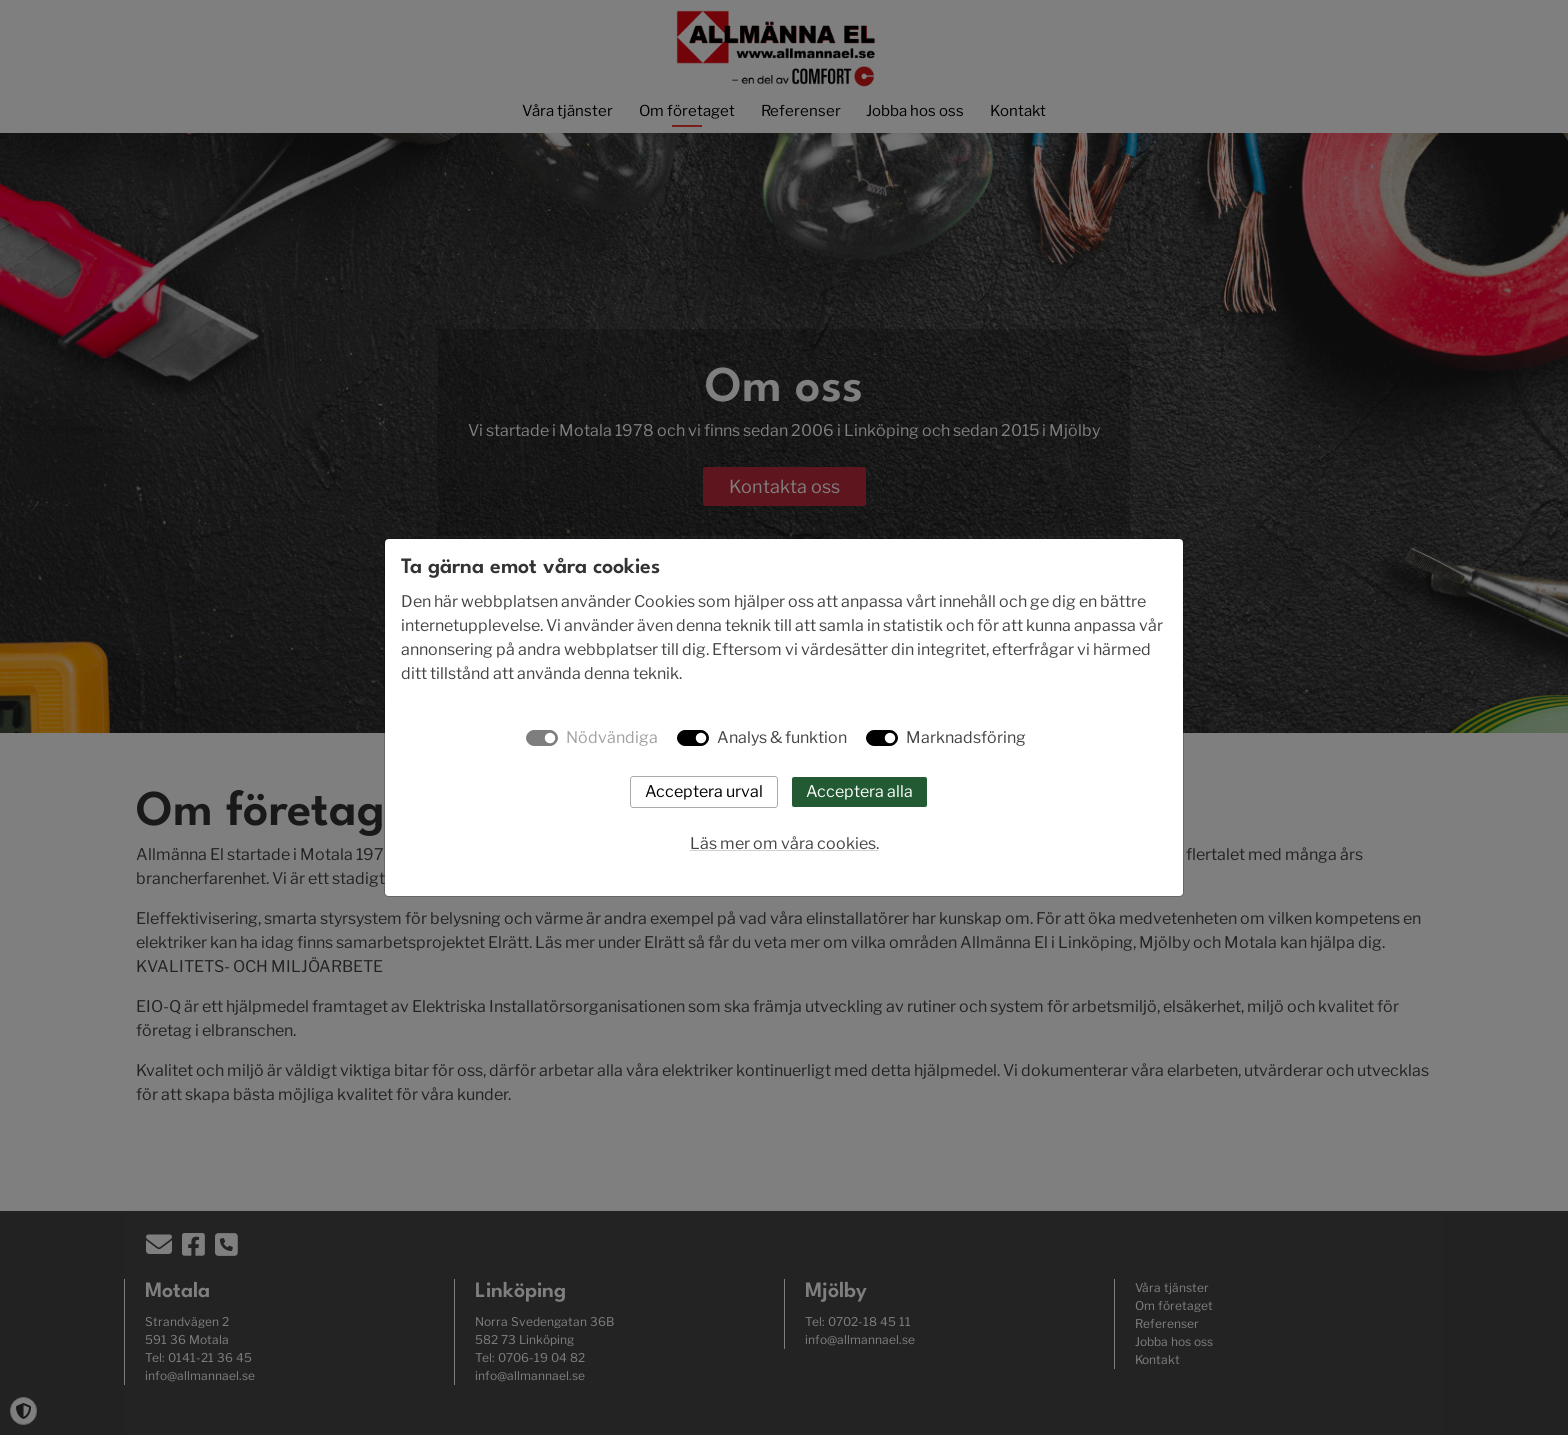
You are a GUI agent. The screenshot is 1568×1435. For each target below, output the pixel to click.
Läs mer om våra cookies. (784, 843)
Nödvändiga (612, 737)
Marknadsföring (966, 737)
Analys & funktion (782, 737)
